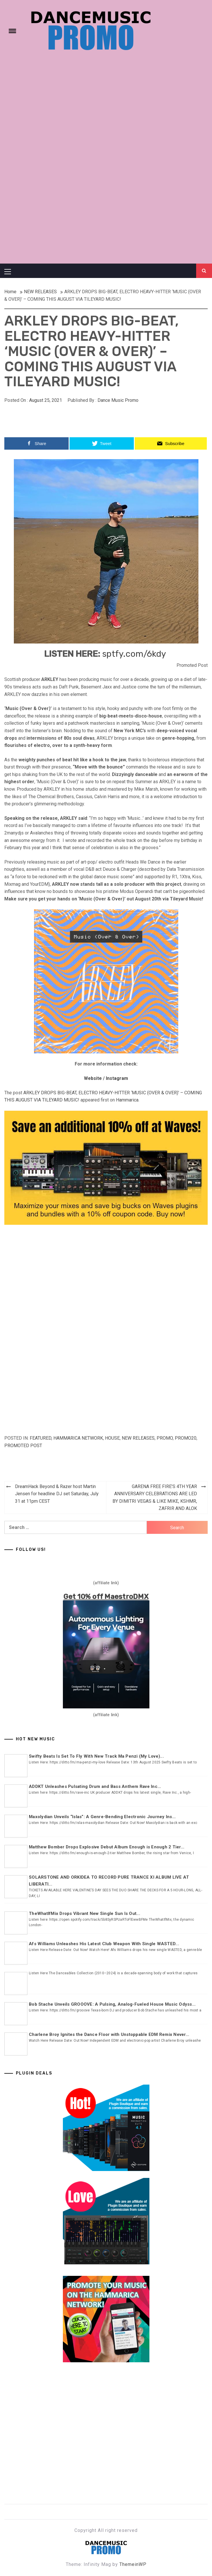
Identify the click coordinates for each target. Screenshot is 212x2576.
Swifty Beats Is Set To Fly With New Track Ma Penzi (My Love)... (96, 1756)
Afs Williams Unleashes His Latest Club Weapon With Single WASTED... (104, 1943)
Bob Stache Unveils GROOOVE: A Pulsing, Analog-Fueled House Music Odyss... (112, 2004)
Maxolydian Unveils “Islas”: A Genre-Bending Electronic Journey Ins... (102, 1816)
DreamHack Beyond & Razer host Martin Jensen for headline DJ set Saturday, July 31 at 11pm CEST (57, 1494)
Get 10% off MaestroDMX (106, 1597)
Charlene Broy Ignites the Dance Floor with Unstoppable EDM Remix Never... (109, 2034)
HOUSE (112, 1438)
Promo (165, 1438)
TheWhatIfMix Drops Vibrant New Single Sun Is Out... (84, 1913)
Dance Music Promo (117, 400)
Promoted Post (23, 1445)
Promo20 (185, 1438)
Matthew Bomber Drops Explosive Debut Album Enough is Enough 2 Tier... (106, 1847)
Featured (40, 1438)
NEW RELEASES (138, 1438)
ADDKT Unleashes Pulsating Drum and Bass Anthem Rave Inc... (95, 1786)
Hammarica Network (78, 1438)
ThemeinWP (133, 2564)
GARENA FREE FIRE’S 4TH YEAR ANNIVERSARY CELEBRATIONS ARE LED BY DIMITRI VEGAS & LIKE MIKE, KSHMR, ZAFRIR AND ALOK (154, 1497)
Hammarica (127, 1100)
